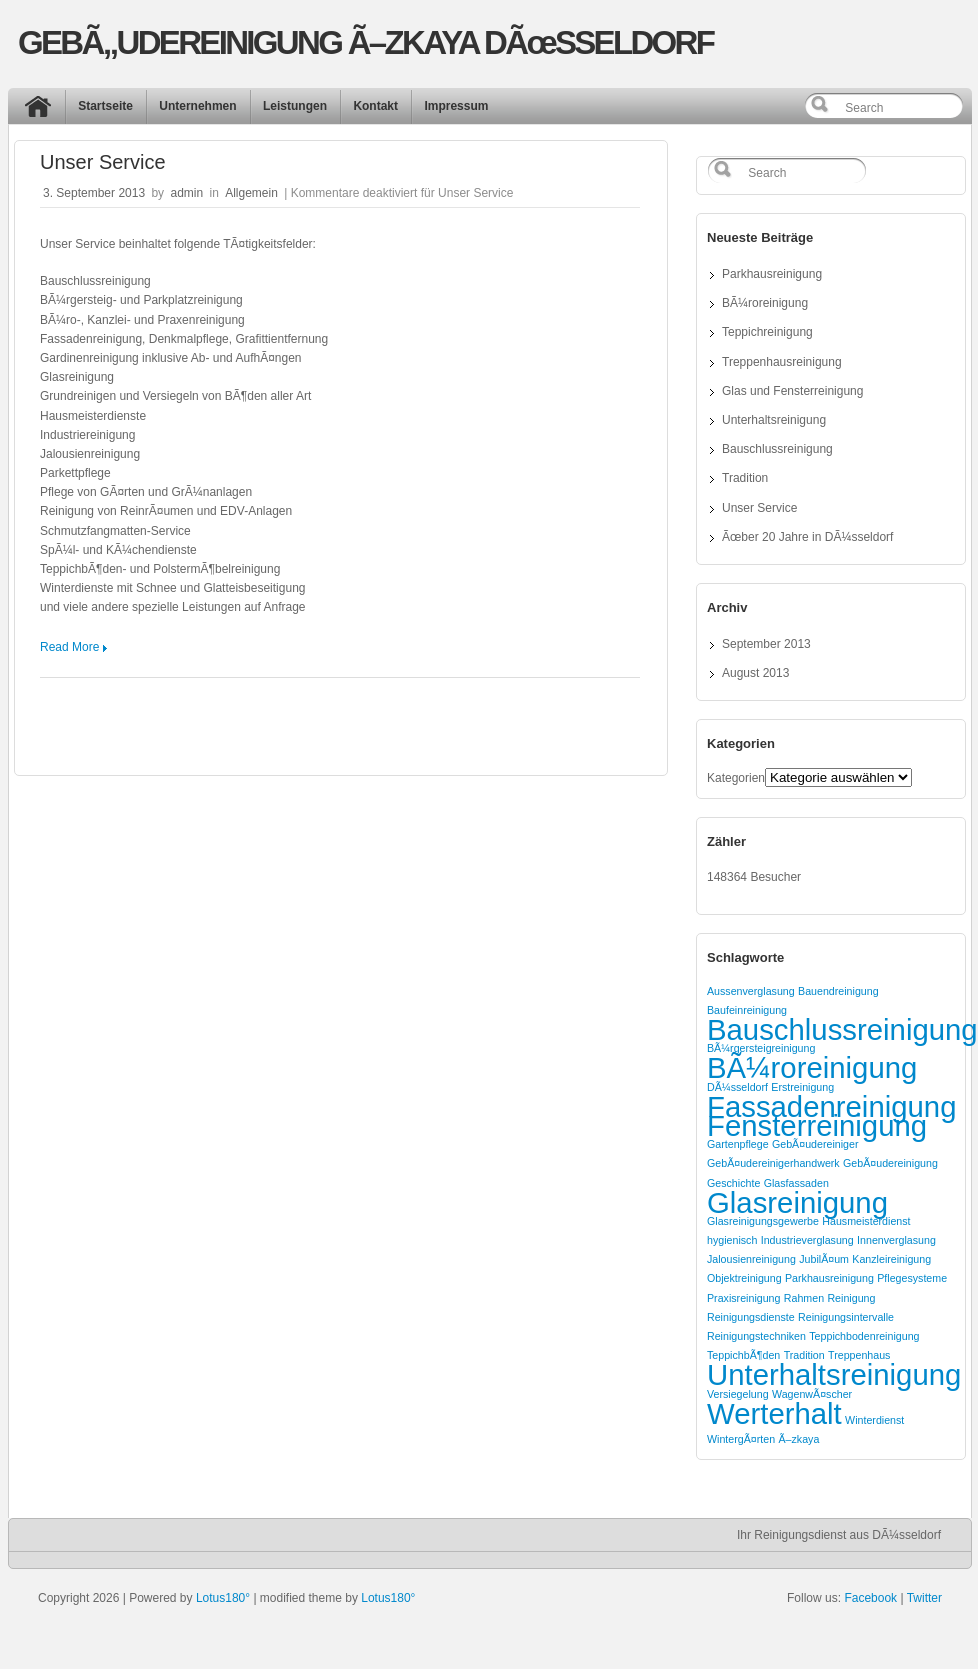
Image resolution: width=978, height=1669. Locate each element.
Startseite (105, 106)
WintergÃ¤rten (741, 1439)
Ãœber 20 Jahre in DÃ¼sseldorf (807, 537)
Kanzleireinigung (891, 1259)
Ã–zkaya (798, 1439)
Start (43, 111)
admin (186, 193)
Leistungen (295, 106)
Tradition (745, 478)
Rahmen (804, 1298)
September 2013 (766, 644)
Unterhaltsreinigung (774, 420)
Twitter (924, 1598)
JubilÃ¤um (824, 1259)
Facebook (870, 1598)
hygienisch (732, 1240)
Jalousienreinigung (751, 1259)
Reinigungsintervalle (846, 1317)
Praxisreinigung (743, 1298)
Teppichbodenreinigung (864, 1336)
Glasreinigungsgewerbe (763, 1221)
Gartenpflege (738, 1144)
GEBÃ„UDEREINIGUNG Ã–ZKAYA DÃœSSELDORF (365, 42)
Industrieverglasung (807, 1240)
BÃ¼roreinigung (765, 303)
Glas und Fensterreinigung (792, 391)
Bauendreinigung (838, 991)
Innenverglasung (896, 1240)
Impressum (456, 106)
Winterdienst (874, 1420)
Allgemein (251, 193)
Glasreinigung (797, 1202)
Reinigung (851, 1298)
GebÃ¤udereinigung (890, 1163)
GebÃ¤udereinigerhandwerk (773, 1163)
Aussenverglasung (751, 991)
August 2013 (755, 673)
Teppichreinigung (767, 332)
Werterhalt (774, 1413)
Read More (69, 647)
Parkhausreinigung (772, 274)
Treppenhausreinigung (782, 362)
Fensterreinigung (817, 1125)
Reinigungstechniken (756, 1336)
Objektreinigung (744, 1278)
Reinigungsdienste (751, 1317)
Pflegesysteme (912, 1278)
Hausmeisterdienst (866, 1221)
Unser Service (103, 162)
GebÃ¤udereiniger (815, 1144)
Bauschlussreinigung (777, 449)
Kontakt (375, 106)
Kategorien (736, 778)
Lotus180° (223, 1598)
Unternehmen (197, 106)
